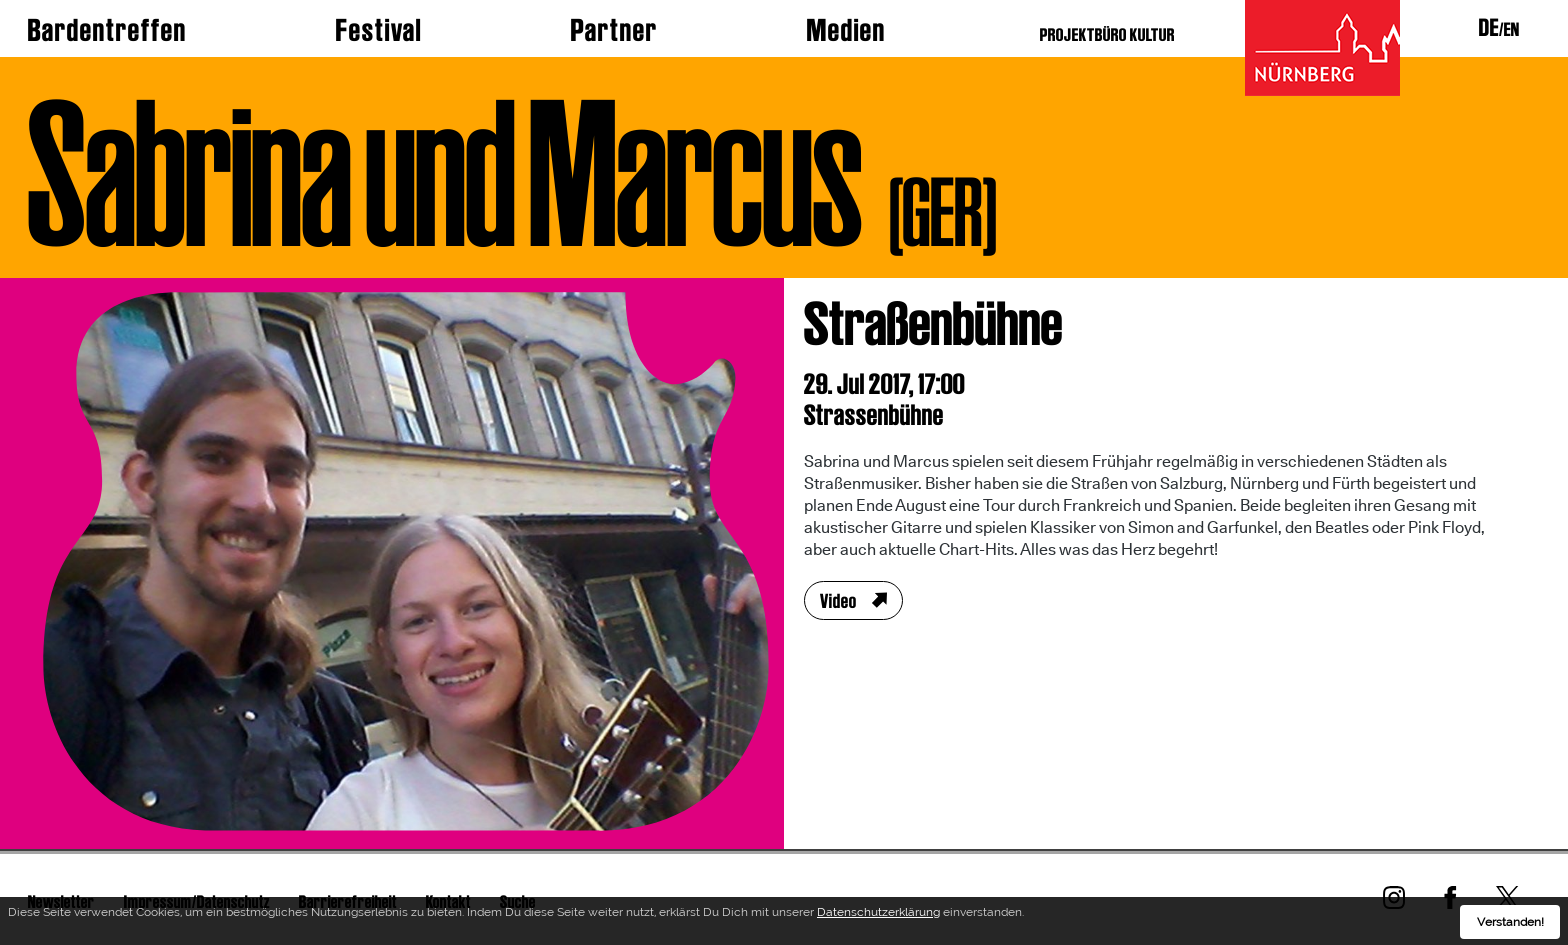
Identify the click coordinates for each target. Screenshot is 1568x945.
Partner (614, 30)
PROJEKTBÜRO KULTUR (1107, 34)
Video (838, 601)
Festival (379, 30)
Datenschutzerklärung (878, 915)
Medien (846, 30)
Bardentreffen (107, 30)
